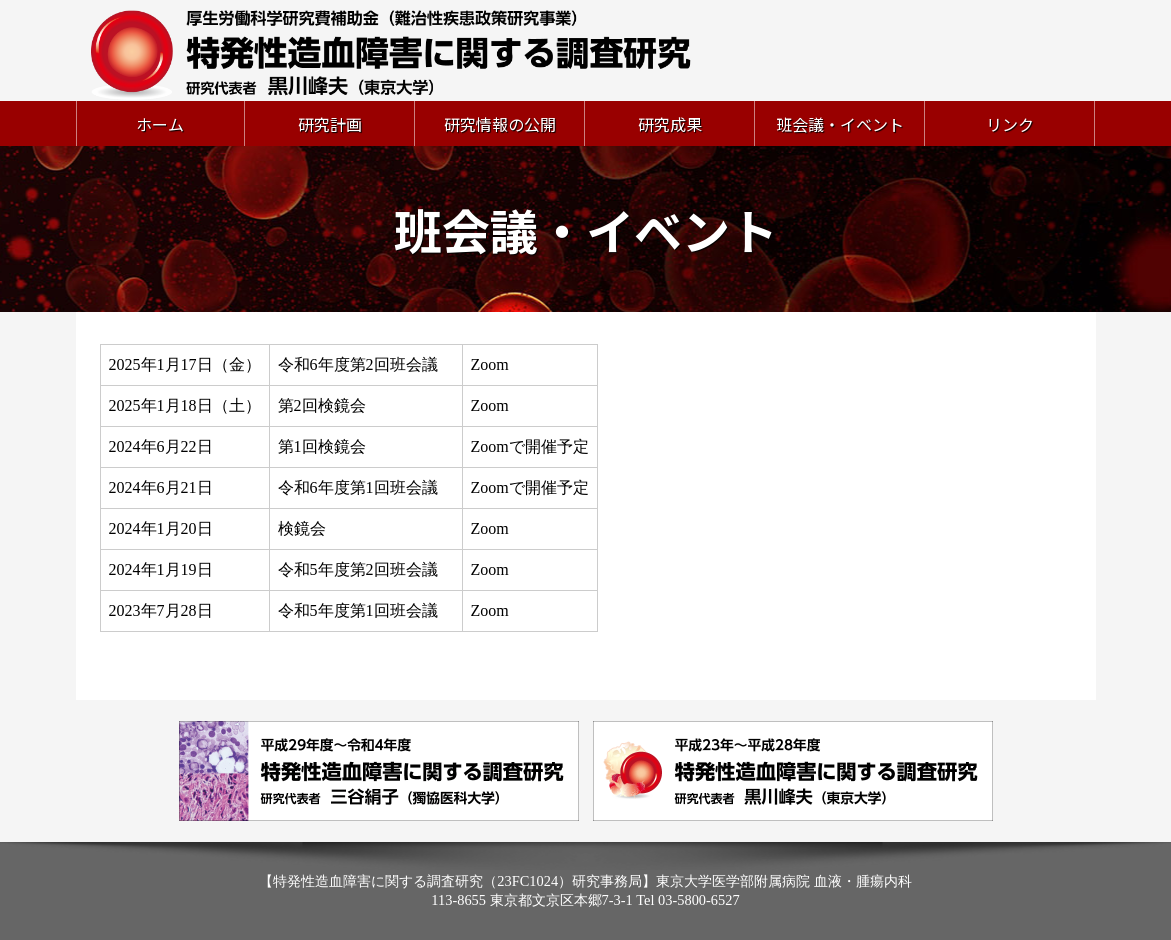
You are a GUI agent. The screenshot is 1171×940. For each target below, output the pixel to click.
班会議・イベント (840, 124)
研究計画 (330, 124)
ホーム (160, 124)
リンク (1010, 124)
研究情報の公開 (500, 124)
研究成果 (670, 124)
